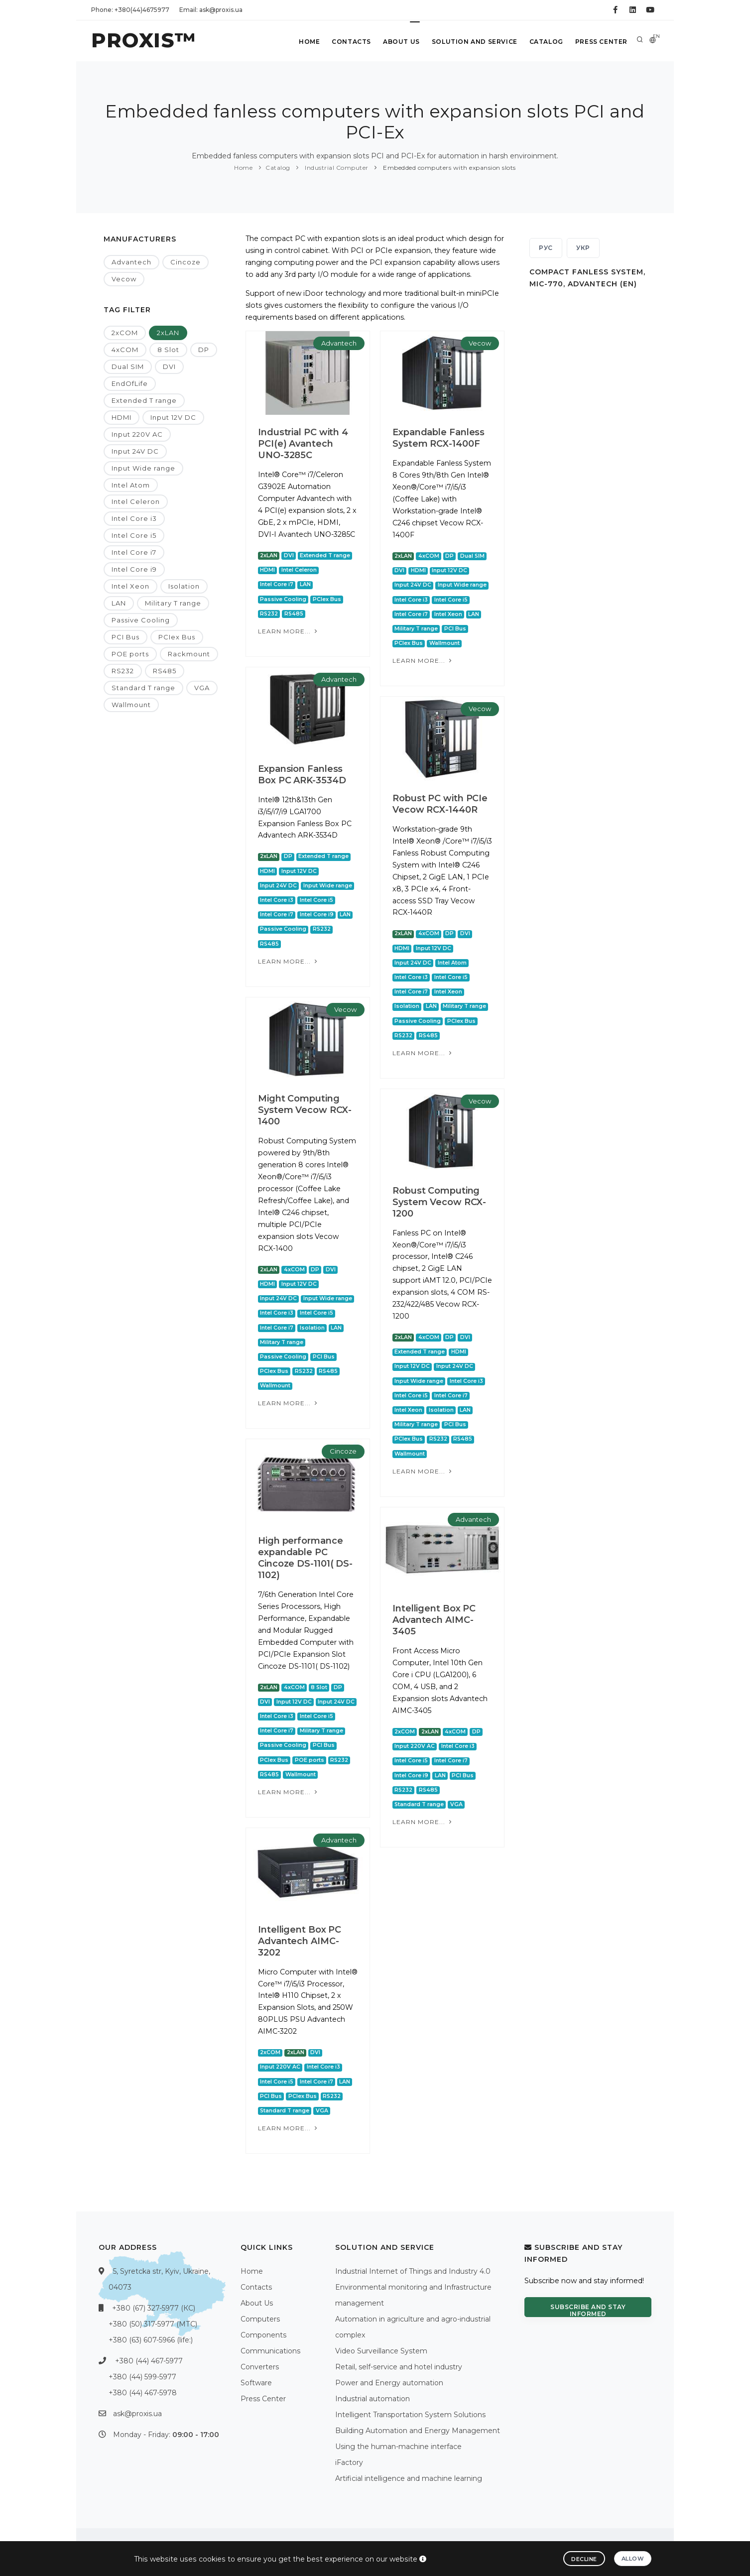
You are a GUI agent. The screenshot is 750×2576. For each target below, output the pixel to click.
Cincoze (185, 262)
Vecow (124, 279)
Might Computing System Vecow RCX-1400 (305, 1110)
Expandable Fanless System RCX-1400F (438, 438)
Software (256, 2382)
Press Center (601, 41)
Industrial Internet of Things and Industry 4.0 (413, 2271)
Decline (584, 2559)
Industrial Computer (336, 167)
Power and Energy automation (389, 2382)
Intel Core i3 (134, 518)
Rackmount (189, 654)
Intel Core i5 (134, 535)
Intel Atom (131, 485)
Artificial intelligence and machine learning (408, 2478)
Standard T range (143, 688)
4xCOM (125, 350)
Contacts (351, 41)
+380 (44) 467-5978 (143, 2392)
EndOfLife (130, 383)
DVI (169, 366)
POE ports (130, 654)
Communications (270, 2350)
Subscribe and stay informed (587, 2310)
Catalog (546, 41)
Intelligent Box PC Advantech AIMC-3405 (434, 1620)
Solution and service (474, 41)
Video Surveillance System (381, 2350)
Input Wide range (143, 468)
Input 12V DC (173, 417)
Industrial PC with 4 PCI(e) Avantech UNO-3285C (303, 444)
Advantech (131, 262)
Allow (633, 2558)
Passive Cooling (141, 620)
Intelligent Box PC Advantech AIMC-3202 (299, 1941)
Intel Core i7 (134, 552)
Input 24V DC (135, 451)
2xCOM (125, 333)
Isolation (184, 586)
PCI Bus (125, 637)
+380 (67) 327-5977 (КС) (153, 2308)
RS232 (123, 671)
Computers (260, 2319)
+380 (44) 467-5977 (149, 2360)
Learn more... (288, 631)
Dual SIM (128, 366)
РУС (546, 247)
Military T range (173, 603)
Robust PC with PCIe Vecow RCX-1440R (440, 804)
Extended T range (144, 400)
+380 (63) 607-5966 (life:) (151, 2339)
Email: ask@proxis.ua (211, 9)
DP (203, 350)
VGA (202, 688)
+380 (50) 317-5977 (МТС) (153, 2324)
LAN (119, 603)
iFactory (349, 2462)
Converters (260, 2366)
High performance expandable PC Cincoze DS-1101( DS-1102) (305, 1558)
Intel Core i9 (134, 569)
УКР (583, 247)
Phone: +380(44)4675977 (130, 9)
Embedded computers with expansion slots (448, 167)
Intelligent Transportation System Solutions (410, 2414)
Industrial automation (372, 2398)
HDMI (121, 417)
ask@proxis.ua (137, 2413)
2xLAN (168, 333)
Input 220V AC (137, 434)
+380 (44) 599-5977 (142, 2376)
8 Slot (168, 350)
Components (263, 2335)
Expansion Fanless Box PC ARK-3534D (302, 774)
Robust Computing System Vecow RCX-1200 (439, 1202)
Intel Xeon (130, 586)
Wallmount (131, 705)
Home (309, 41)
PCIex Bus (176, 637)
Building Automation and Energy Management (417, 2430)
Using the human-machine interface (398, 2446)
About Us (401, 41)
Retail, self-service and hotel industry (398, 2366)
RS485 (164, 671)
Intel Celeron (136, 501)
